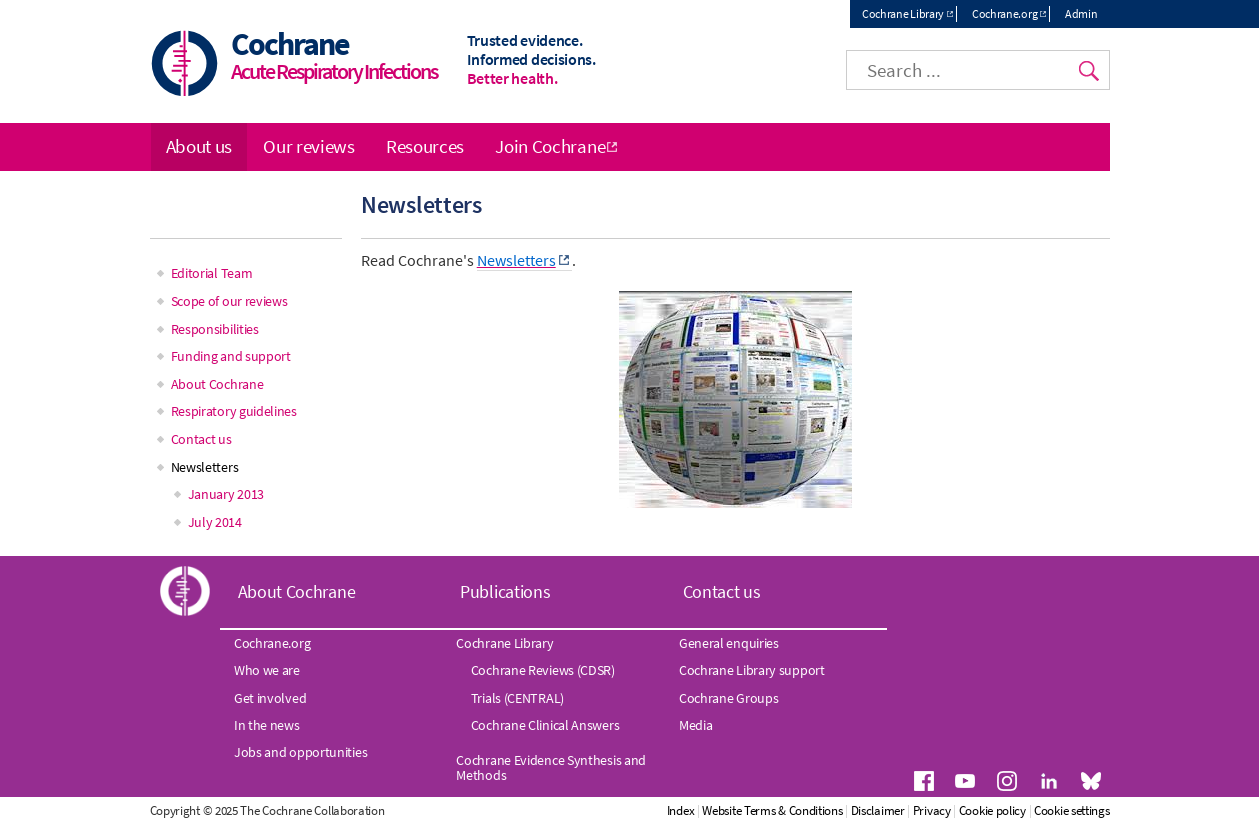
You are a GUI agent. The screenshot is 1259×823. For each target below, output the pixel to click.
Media (696, 725)
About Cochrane (217, 384)
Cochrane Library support (752, 670)
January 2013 (226, 494)
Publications (505, 591)
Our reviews (309, 146)
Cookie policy (992, 810)
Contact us (201, 439)
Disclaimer (878, 810)
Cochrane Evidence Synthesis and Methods (551, 767)
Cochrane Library (903, 13)
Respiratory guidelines (234, 411)
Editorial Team (212, 273)
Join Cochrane (550, 146)
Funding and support (231, 356)
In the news (267, 725)
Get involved (270, 698)
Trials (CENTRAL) (517, 698)
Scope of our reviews (229, 301)
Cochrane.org (1004, 13)
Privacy (932, 810)
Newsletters (205, 467)
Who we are (267, 670)
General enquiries (729, 643)
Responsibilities (215, 329)
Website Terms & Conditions (772, 810)
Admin (1081, 13)
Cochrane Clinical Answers (545, 725)
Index (681, 810)
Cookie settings (1072, 810)
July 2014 (215, 522)
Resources (425, 146)
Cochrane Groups (729, 698)
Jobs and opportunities (300, 752)
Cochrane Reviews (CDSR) (543, 670)
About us (199, 146)
